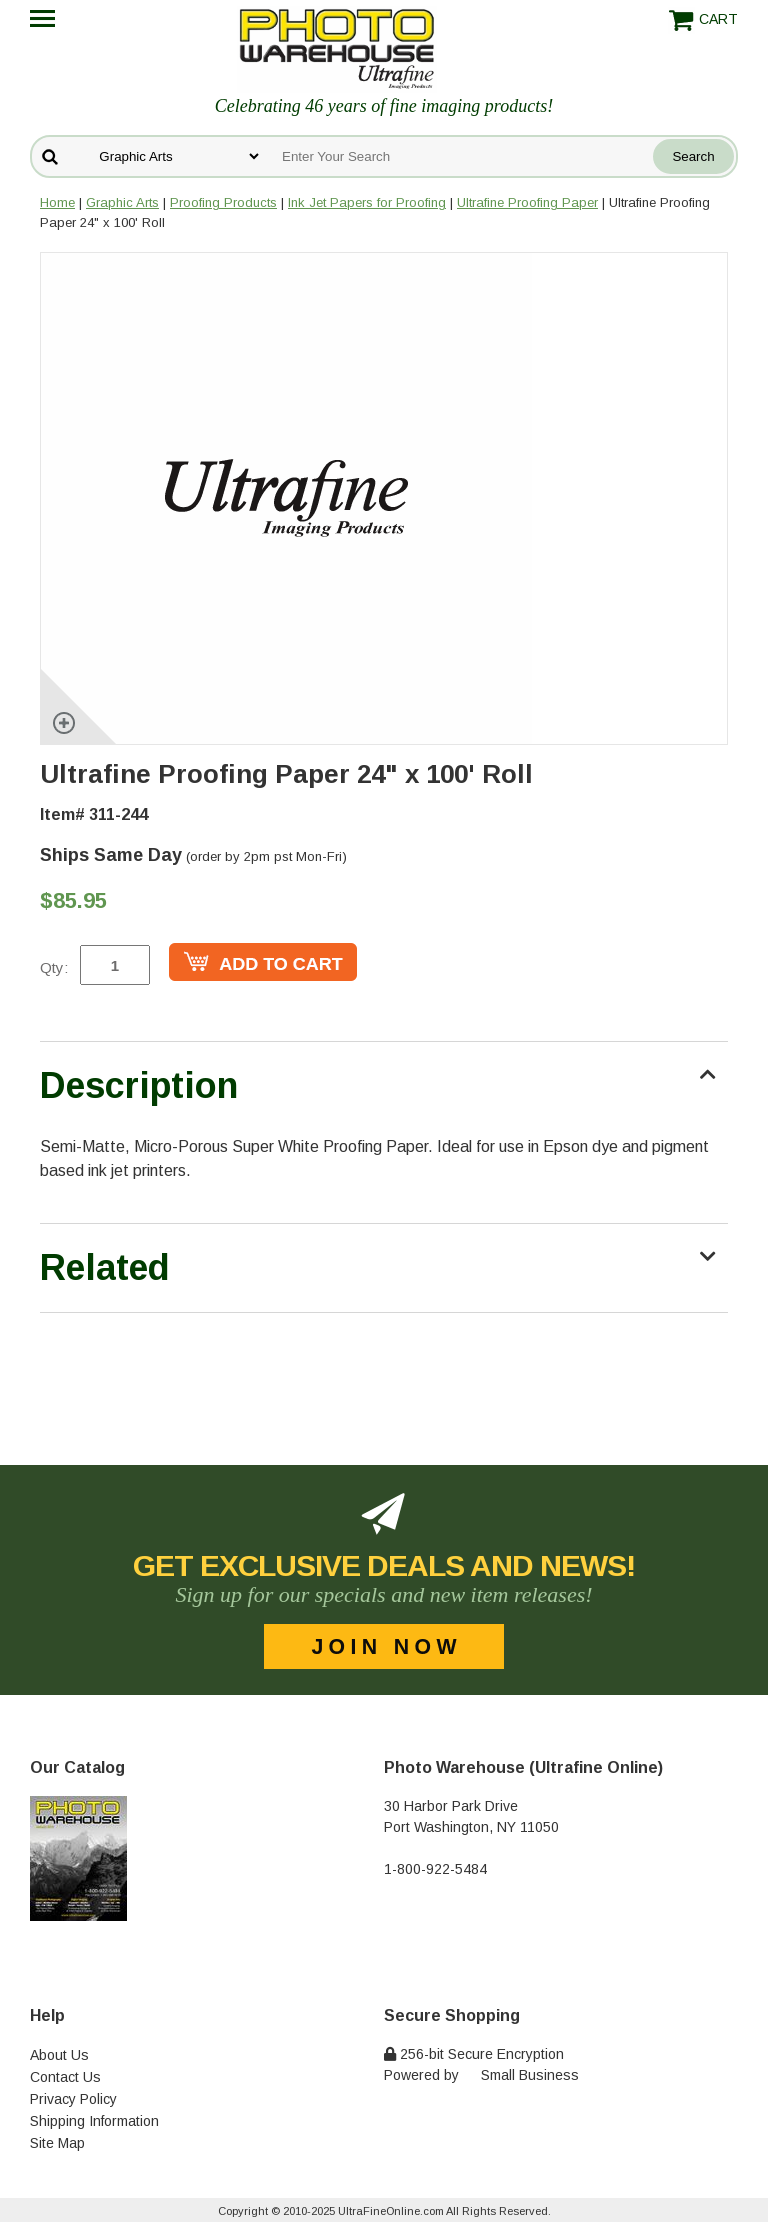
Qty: (54, 967)
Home (57, 202)
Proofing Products (223, 202)
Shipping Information (94, 2121)
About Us (59, 2055)
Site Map (57, 2143)
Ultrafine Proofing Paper (527, 202)
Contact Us (65, 2077)
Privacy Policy (73, 2099)
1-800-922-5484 (435, 1869)
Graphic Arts (122, 202)
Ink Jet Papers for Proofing (367, 202)
